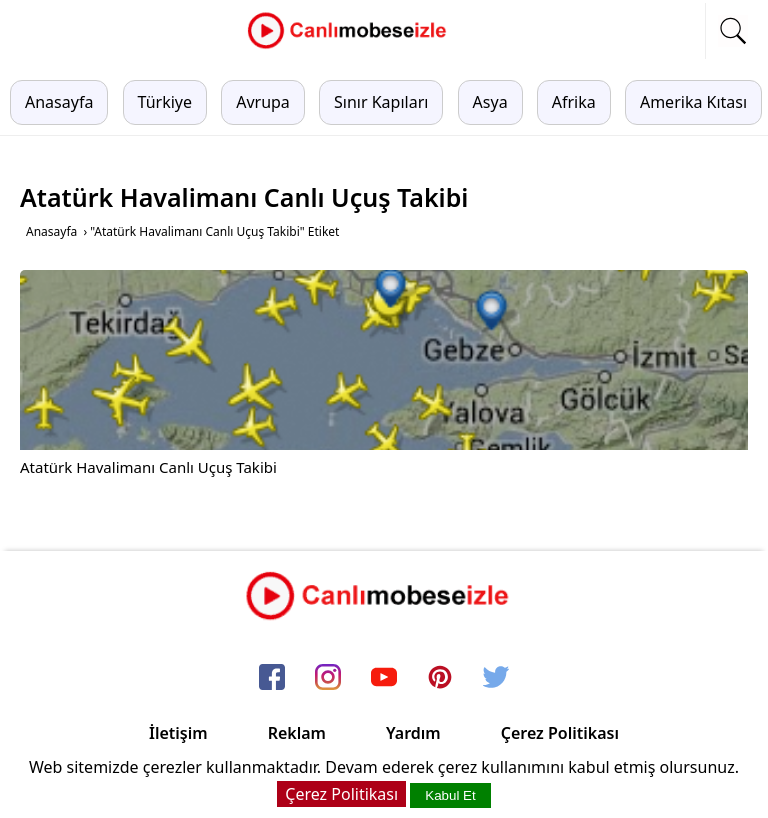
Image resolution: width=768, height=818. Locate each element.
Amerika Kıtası (693, 102)
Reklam (297, 733)
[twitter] (496, 679)
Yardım (413, 733)
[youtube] (384, 679)
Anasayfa (59, 102)
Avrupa (263, 102)
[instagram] (328, 679)
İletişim (178, 733)
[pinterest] (440, 679)
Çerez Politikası (560, 733)
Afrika (574, 102)
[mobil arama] (733, 31)
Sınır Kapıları (381, 102)
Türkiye (165, 102)
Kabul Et (450, 795)
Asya (490, 102)
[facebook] (272, 679)
